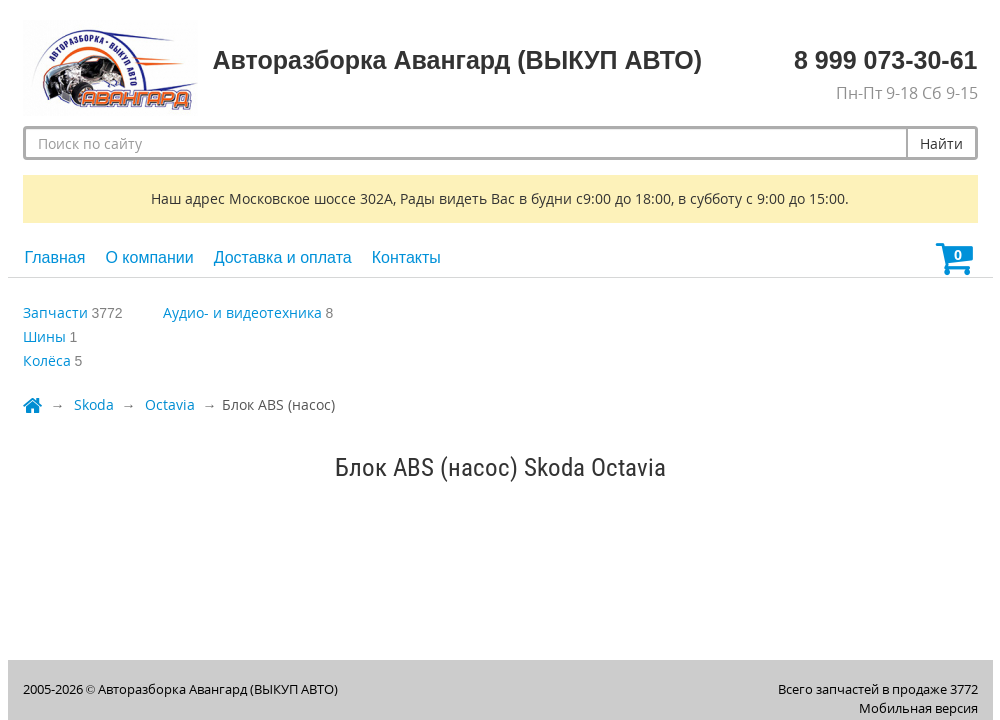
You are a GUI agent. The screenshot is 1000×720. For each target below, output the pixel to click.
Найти (941, 143)
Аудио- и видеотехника (242, 312)
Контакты (406, 257)
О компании (149, 257)
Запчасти (55, 312)
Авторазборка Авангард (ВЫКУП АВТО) (218, 689)
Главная (55, 257)
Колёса (47, 360)
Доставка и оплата (283, 257)
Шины (44, 336)
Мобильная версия (918, 708)
